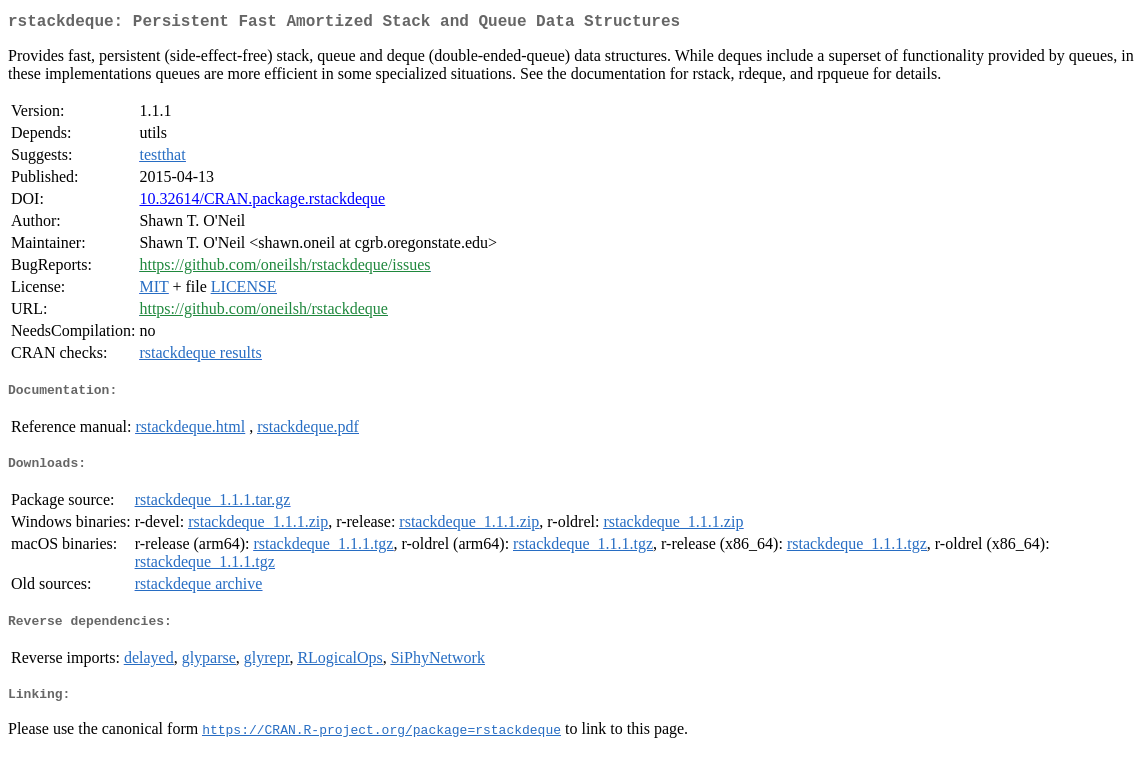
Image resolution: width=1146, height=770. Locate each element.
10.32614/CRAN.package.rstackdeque (262, 202)
